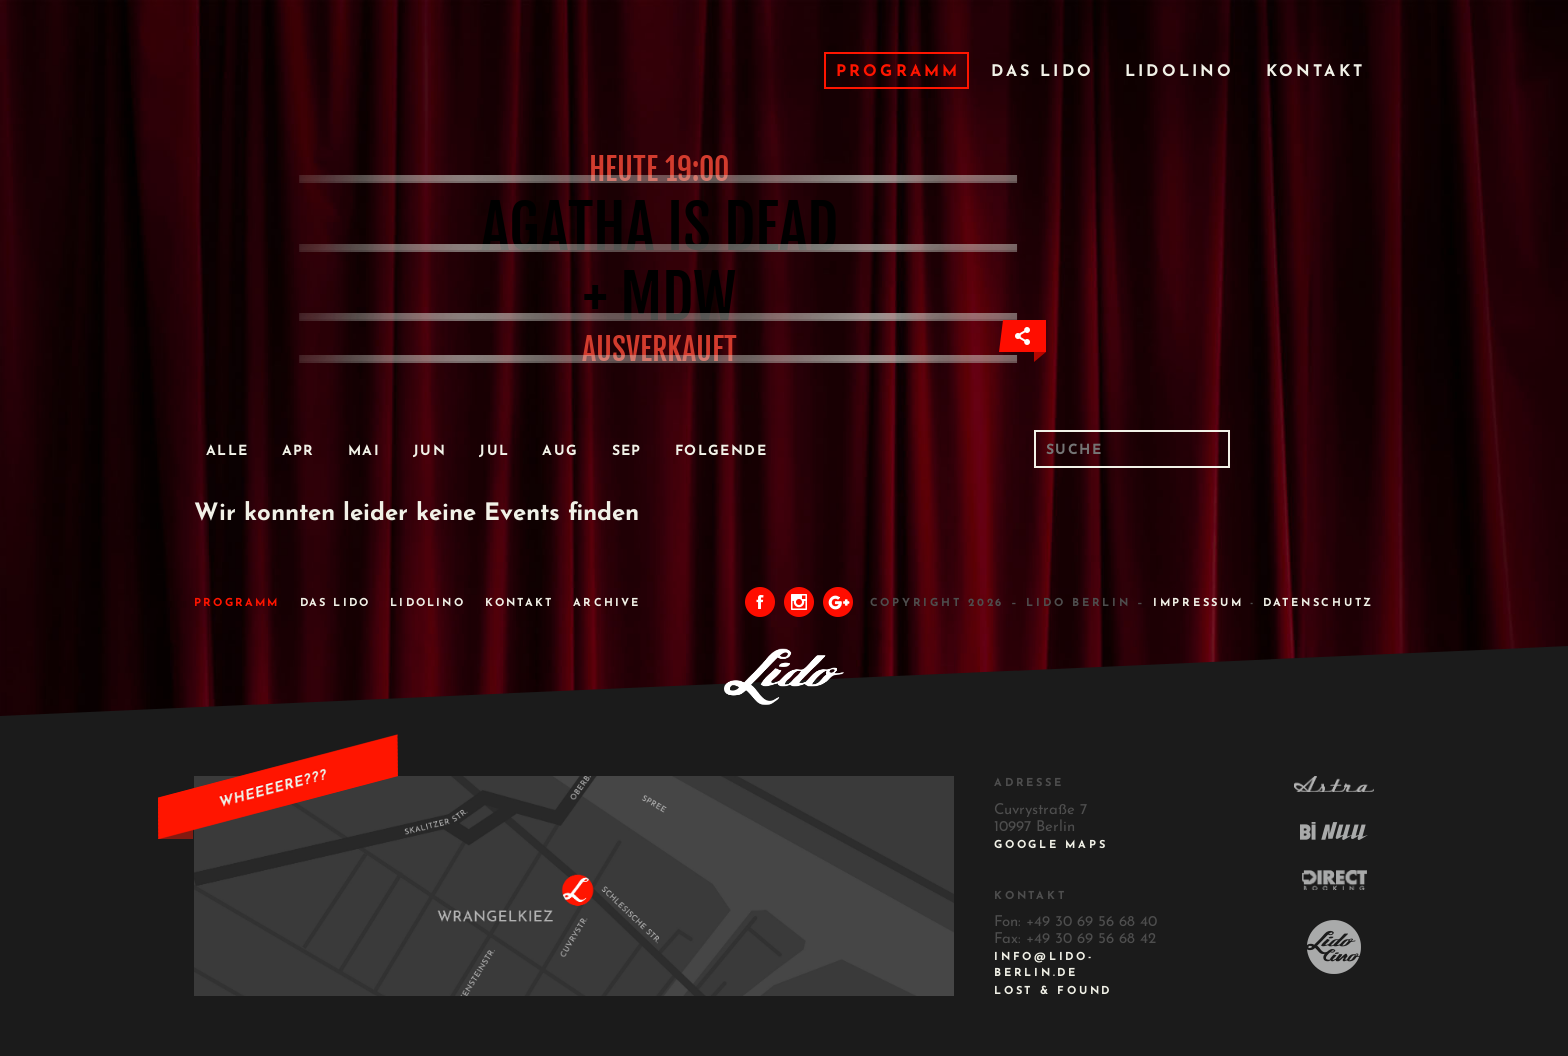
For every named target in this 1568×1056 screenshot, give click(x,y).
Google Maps (1050, 845)
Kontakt (1315, 72)
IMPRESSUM (1198, 603)
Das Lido (1042, 72)
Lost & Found (1053, 991)
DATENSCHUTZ (1318, 603)
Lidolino (1180, 72)
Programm (898, 72)
